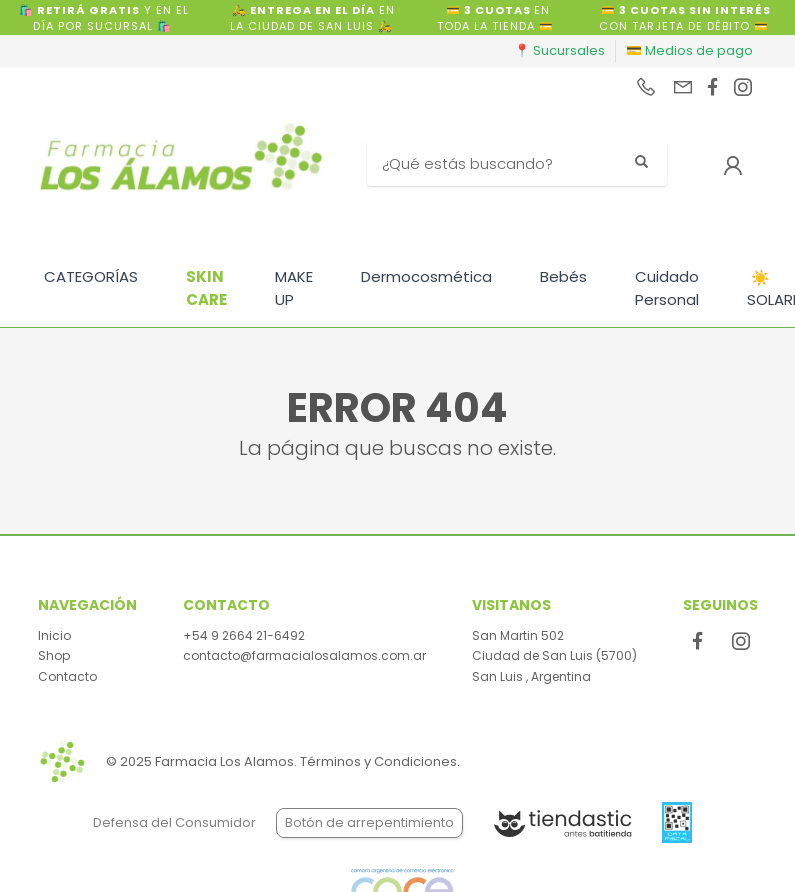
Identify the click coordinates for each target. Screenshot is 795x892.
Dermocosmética (426, 276)
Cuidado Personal (667, 288)
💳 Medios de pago (689, 50)
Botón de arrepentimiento (369, 822)
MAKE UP (294, 288)
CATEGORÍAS (91, 276)
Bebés (563, 276)
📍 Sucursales (559, 50)
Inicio (54, 635)
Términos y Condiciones (378, 761)
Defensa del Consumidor (174, 822)
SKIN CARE (206, 288)
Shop (54, 655)
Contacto (67, 676)
